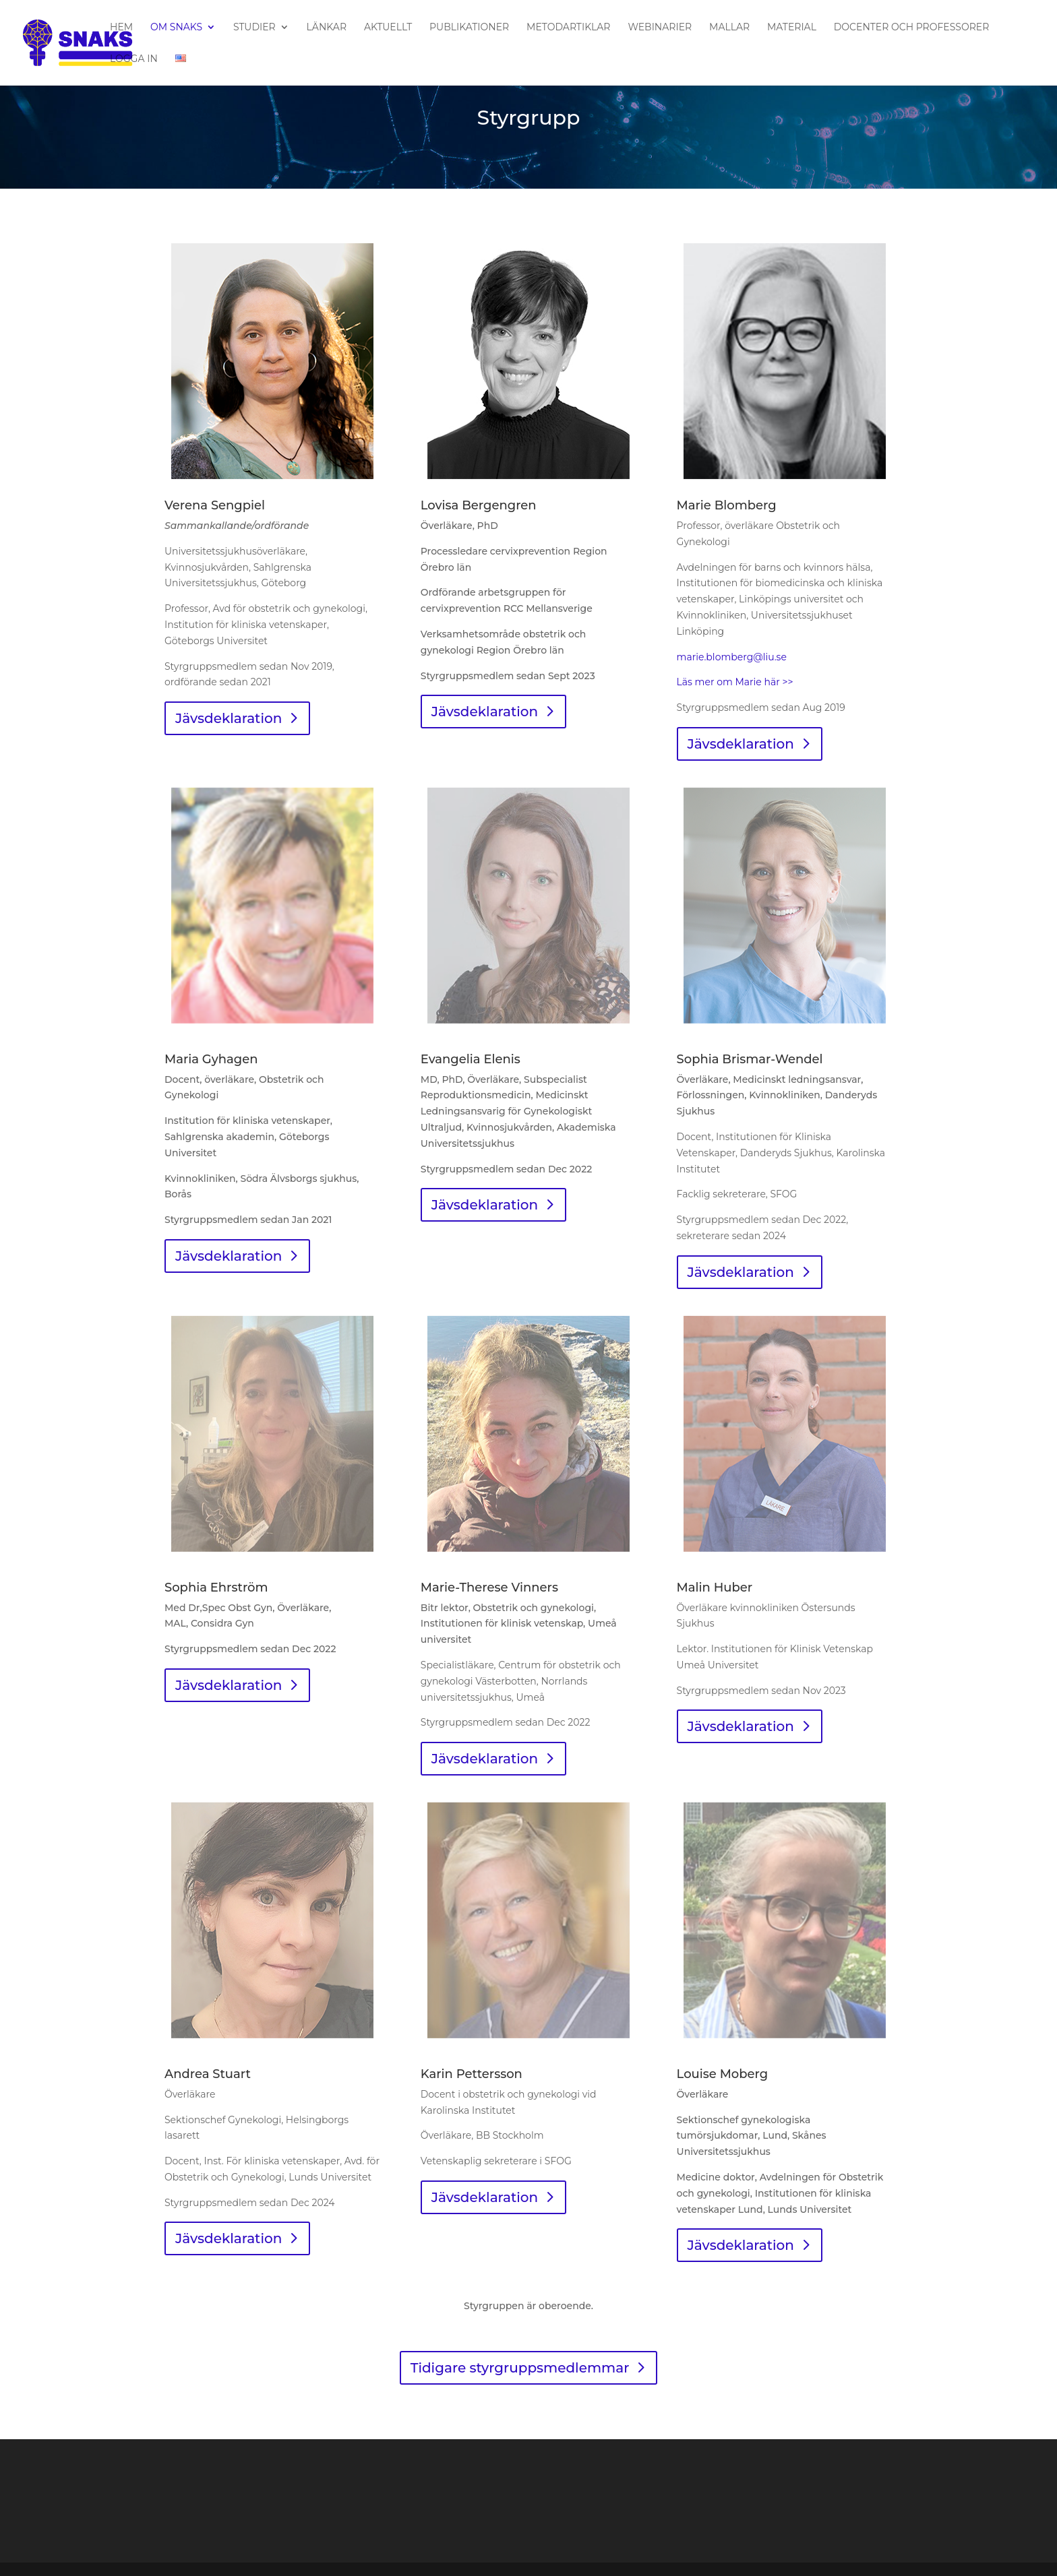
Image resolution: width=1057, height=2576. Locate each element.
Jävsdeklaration (228, 718)
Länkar (326, 27)
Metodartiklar (568, 27)
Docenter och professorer (911, 27)
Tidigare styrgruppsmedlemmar (520, 2368)
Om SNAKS (176, 27)
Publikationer (469, 27)
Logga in (134, 59)
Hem (121, 27)
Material (791, 27)
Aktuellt (388, 27)
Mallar (729, 27)
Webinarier (660, 27)
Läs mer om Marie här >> (735, 682)
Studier (254, 27)
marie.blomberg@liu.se (732, 657)
